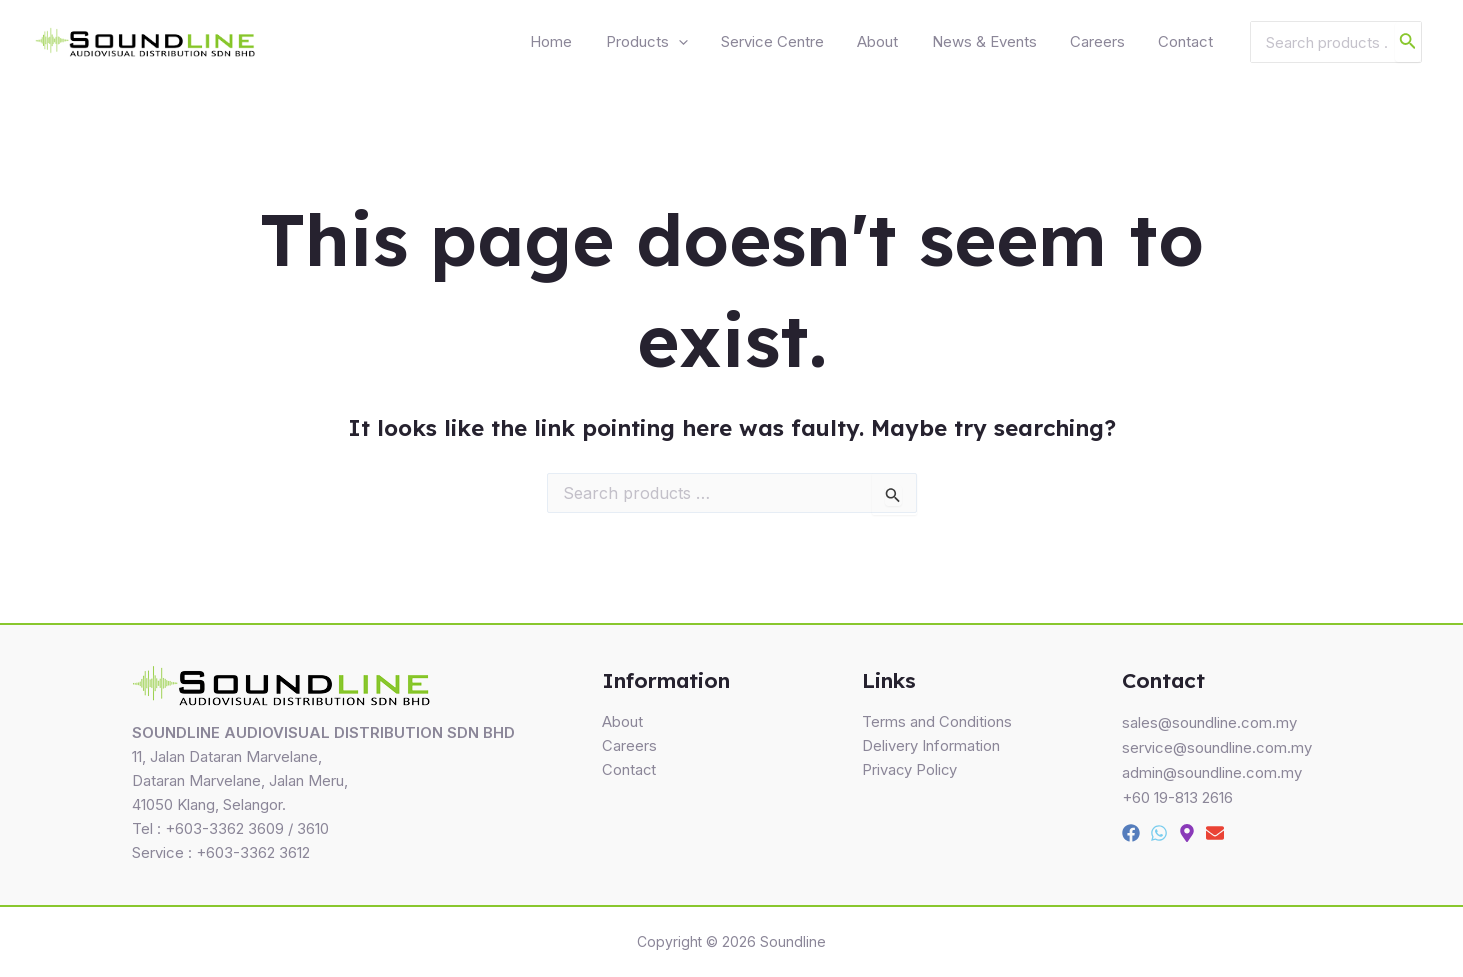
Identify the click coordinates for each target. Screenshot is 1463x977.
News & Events (1007, 44)
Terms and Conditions (937, 723)
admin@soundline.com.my (1212, 771)
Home (612, 44)
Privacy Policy (910, 771)
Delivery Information (931, 747)
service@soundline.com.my (1217, 747)
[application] (729, 45)
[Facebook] (1131, 830)
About (910, 44)
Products (698, 45)
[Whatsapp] (1159, 830)
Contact (1190, 44)
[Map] (1187, 830)
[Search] (1408, 45)
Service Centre (814, 44)
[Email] (1215, 830)
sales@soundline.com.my (1209, 723)
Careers (1111, 44)
